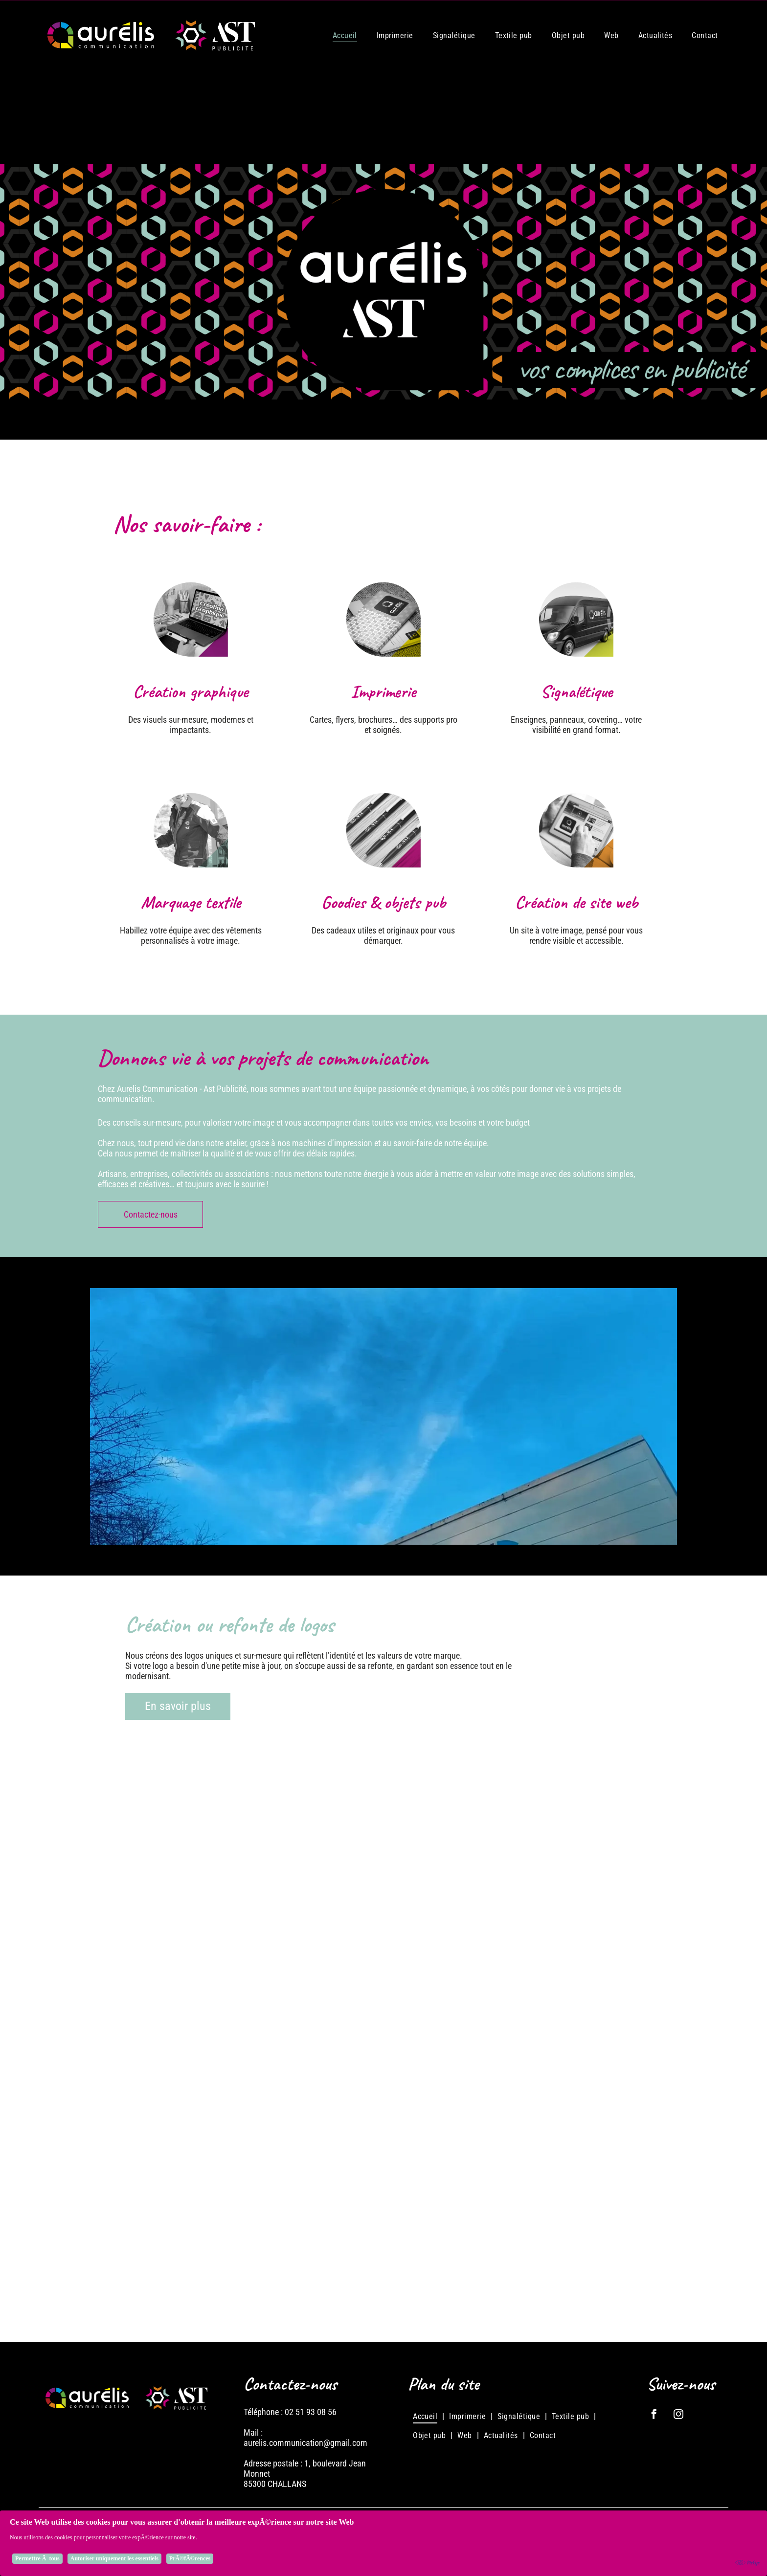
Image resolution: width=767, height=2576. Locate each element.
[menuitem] (345, 35)
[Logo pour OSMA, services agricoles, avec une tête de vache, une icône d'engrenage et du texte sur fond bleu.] (383, 2048)
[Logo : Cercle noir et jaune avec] (383, 2241)
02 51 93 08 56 (311, 2412)
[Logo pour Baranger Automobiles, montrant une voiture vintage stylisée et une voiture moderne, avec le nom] (190, 2241)
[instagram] (678, 2415)
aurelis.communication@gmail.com (305, 2443)
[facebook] (654, 2415)
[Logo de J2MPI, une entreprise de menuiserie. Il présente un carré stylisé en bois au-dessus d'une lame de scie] (577, 2048)
